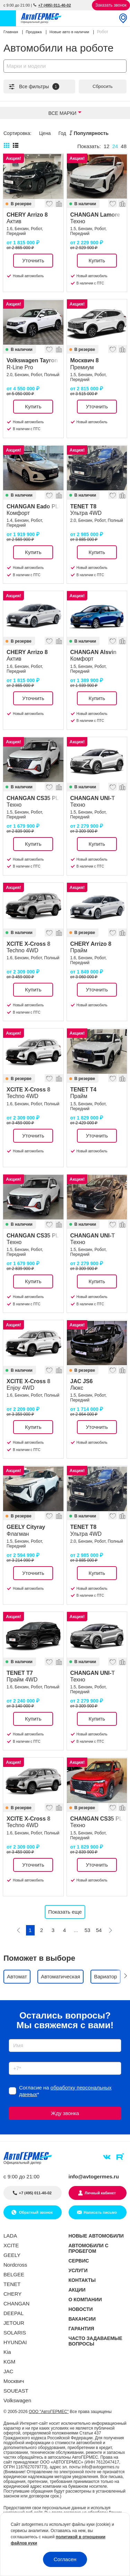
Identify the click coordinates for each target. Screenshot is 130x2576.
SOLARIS (14, 2332)
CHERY (12, 2294)
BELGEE (13, 2274)
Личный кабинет (100, 2193)
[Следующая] (110, 1930)
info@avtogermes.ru (94, 2176)
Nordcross (15, 2265)
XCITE (11, 2245)
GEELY (11, 2255)
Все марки (63, 113)
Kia (7, 2352)
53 (87, 1930)
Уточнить (33, 260)
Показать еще (65, 1912)
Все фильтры (33, 86)
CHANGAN (16, 2303)
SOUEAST (15, 2391)
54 (99, 1930)
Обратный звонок (35, 2212)
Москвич (13, 2381)
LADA (10, 2236)
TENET (11, 2284)
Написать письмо (100, 2212)
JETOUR (13, 2323)
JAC (8, 2371)
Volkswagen (17, 2400)
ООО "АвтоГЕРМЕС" (49, 2411)
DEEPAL (13, 2313)
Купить (97, 260)
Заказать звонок (111, 5)
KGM (9, 2362)
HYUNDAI (15, 2342)
